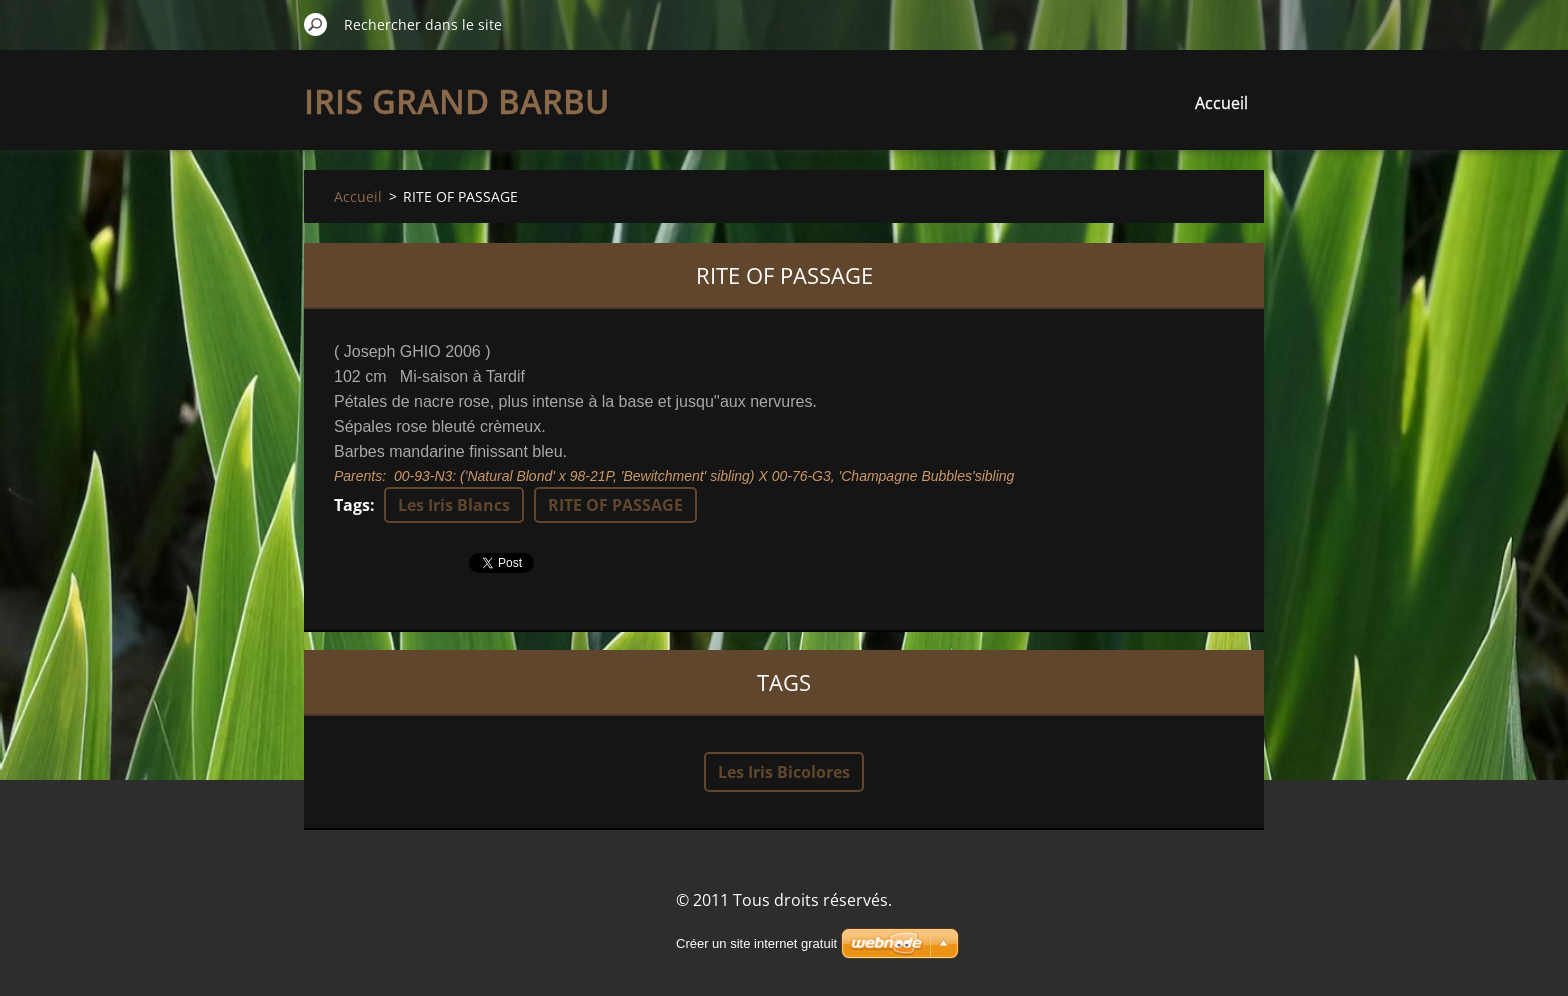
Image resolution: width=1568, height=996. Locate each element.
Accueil (1221, 103)
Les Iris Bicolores (784, 772)
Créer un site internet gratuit (756, 943)
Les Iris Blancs (454, 505)
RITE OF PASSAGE (615, 505)
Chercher (316, 24)
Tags (352, 505)
